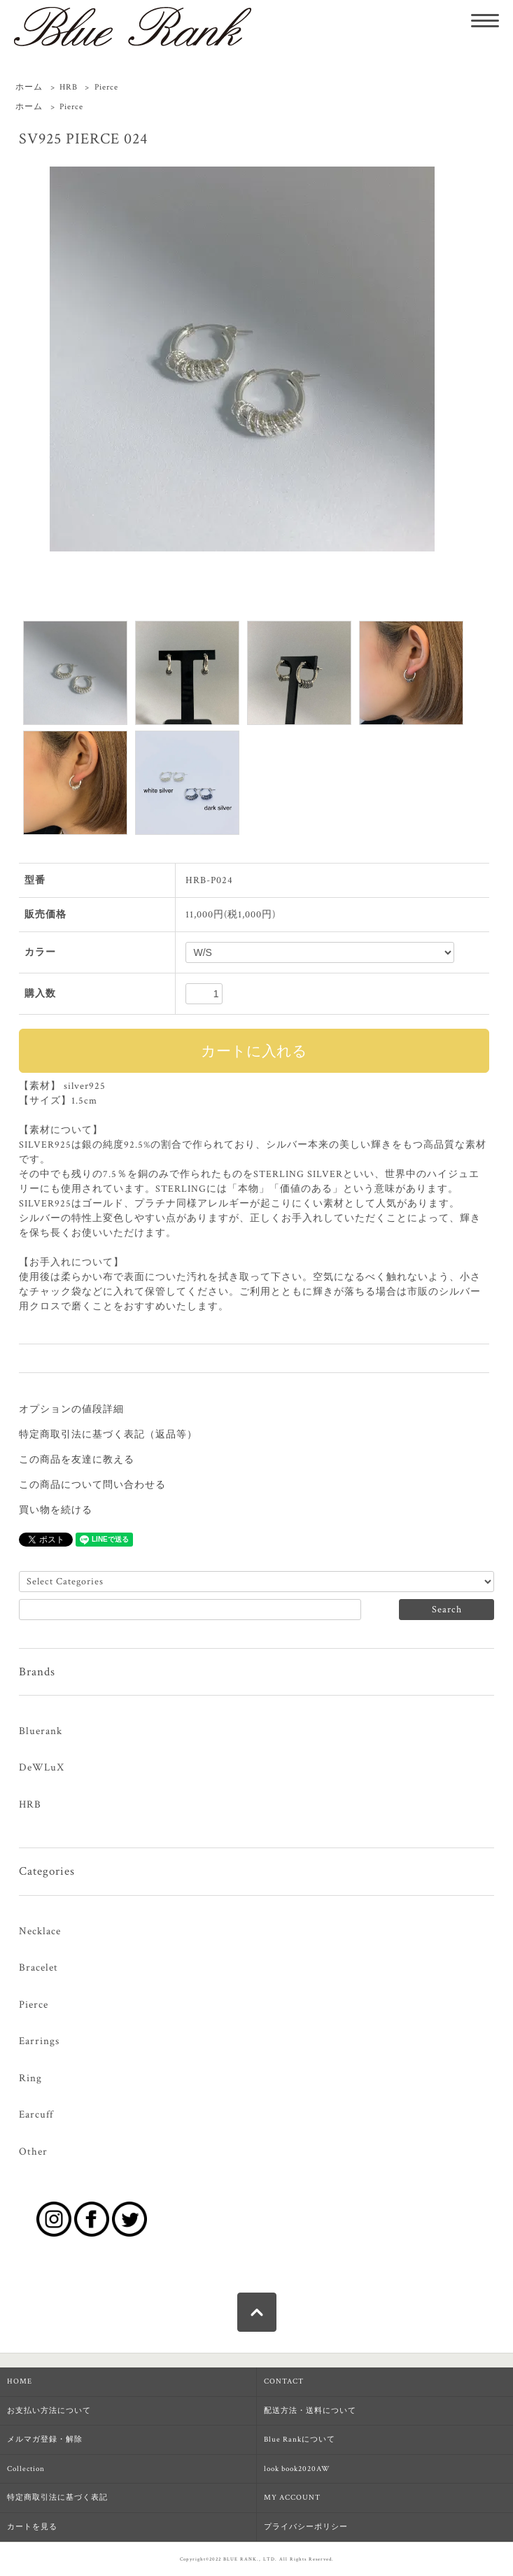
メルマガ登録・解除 (45, 2439)
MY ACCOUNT (292, 2498)
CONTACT (284, 2381)
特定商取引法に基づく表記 (57, 2498)
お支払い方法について (49, 2411)
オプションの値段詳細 (71, 1409)
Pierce (106, 87)
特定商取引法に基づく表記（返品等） (108, 1434)
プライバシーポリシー (306, 2527)
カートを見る (32, 2527)
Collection (26, 2469)
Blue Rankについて (299, 2439)
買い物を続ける (55, 1510)
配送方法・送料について (310, 2411)
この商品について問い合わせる (92, 1485)
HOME (19, 2381)
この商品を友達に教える (76, 1460)
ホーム (29, 87)
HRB (68, 87)
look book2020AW (297, 2469)
